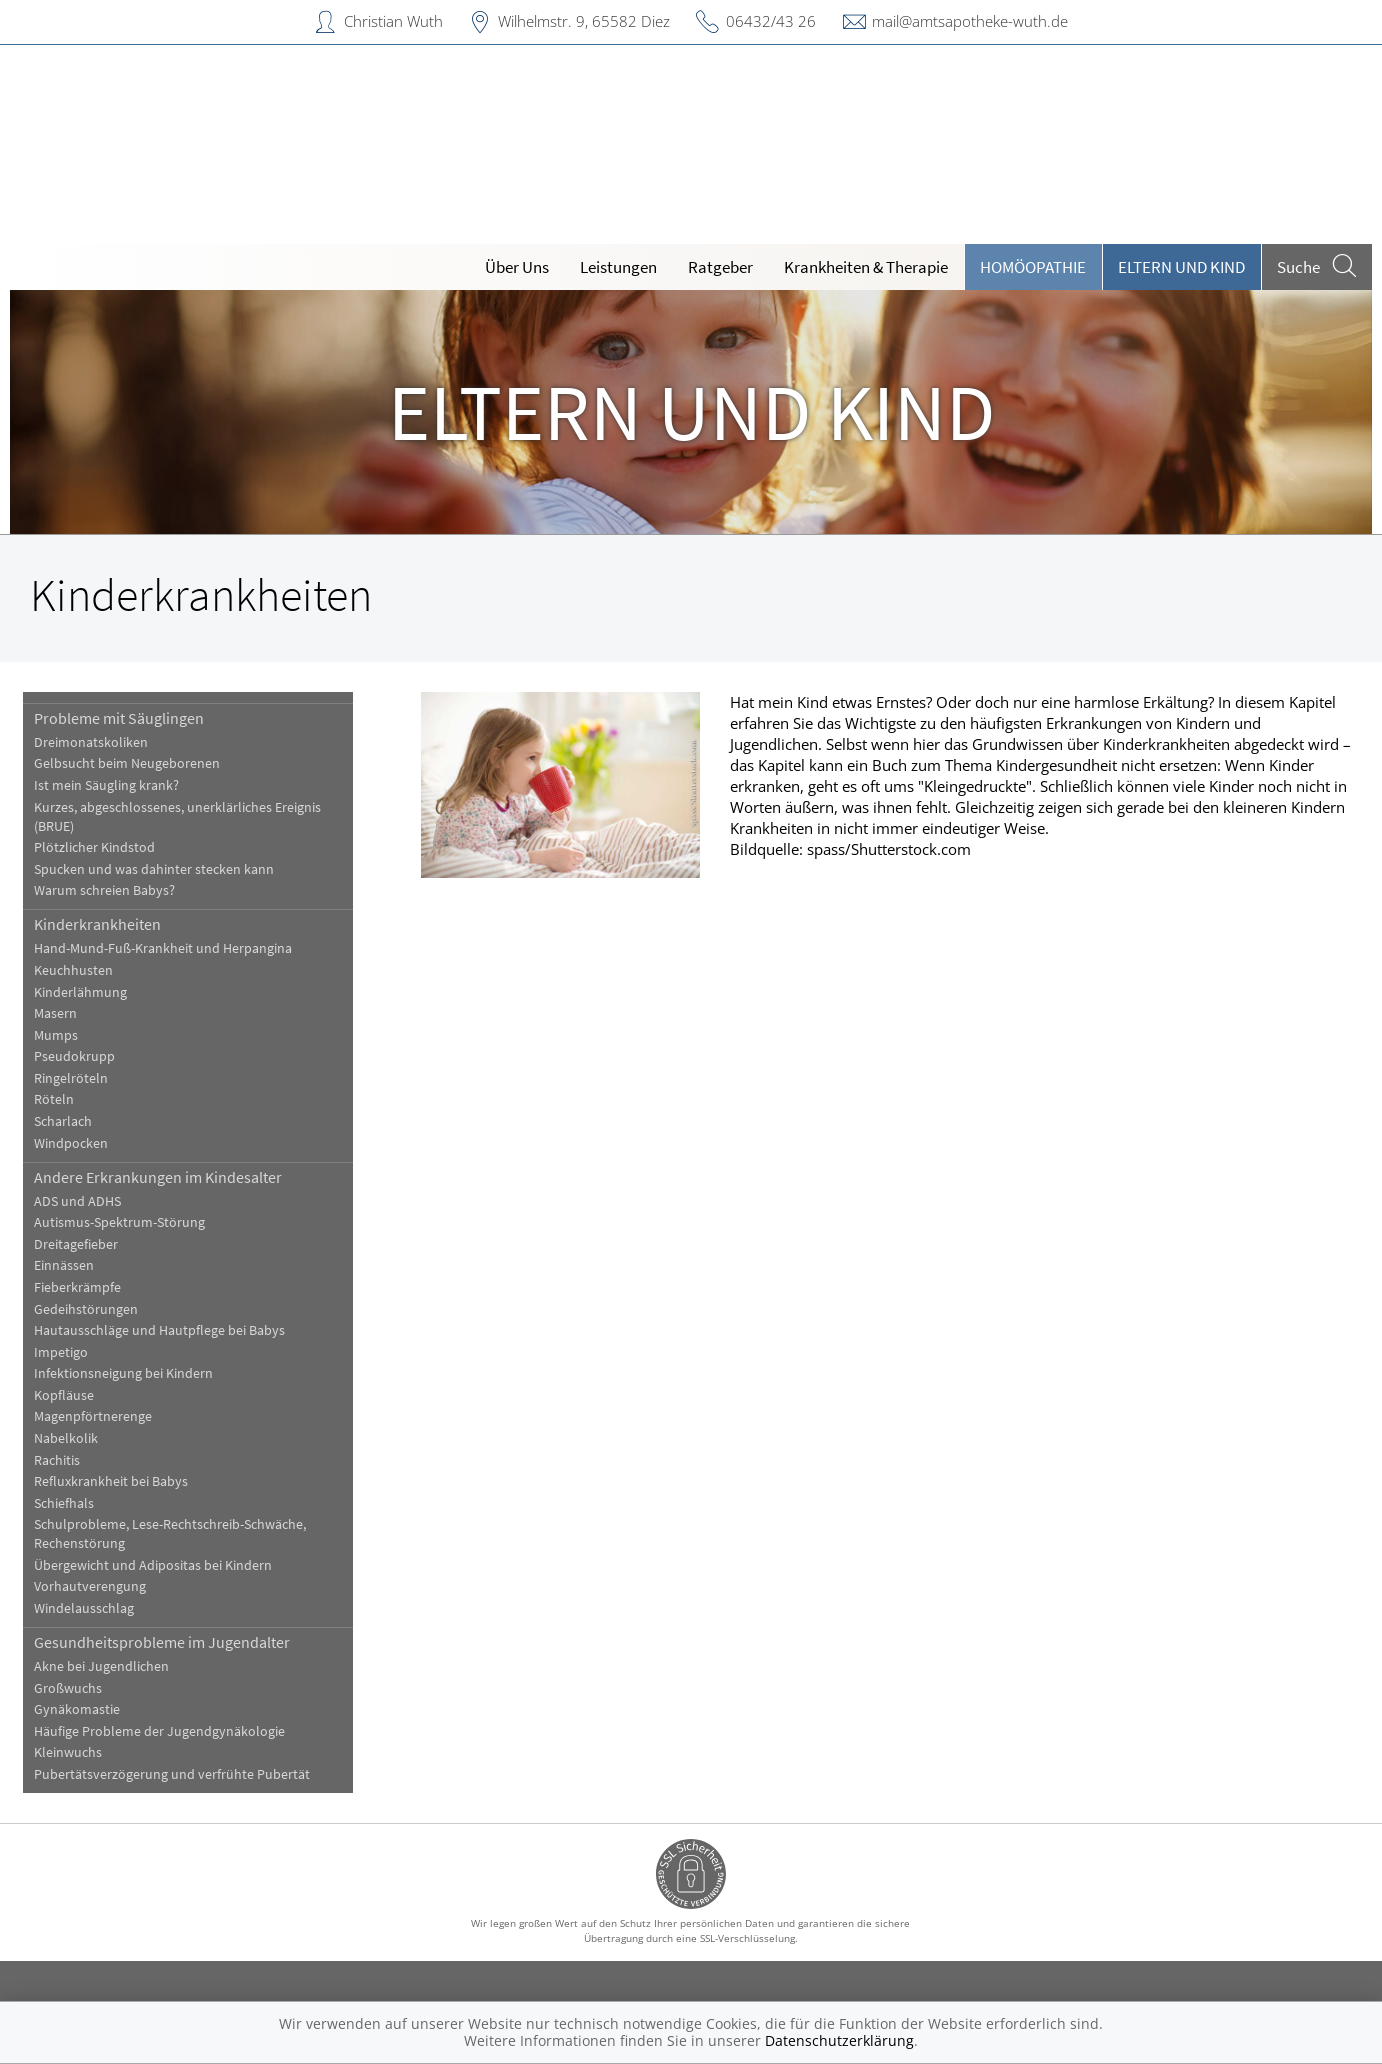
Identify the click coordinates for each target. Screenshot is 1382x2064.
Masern (55, 1013)
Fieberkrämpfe (77, 1287)
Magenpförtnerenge (93, 1416)
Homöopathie (1033, 267)
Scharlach (63, 1121)
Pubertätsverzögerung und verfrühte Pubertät (172, 1774)
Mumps (56, 1035)
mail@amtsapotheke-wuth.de (970, 21)
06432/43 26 (771, 21)
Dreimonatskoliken (91, 742)
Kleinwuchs (68, 1752)
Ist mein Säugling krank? (106, 785)
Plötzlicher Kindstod (94, 847)
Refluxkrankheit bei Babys (111, 1481)
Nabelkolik (66, 1438)
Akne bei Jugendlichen (101, 1666)
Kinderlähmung (80, 992)
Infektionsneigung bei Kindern (123, 1373)
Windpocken (71, 1143)
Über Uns (517, 267)
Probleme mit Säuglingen (119, 718)
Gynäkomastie (77, 1709)
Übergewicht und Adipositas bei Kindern (153, 1565)
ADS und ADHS (77, 1201)
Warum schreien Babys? (104, 890)
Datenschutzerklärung (839, 2040)
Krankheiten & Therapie (866, 267)
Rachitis (57, 1460)
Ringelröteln (71, 1078)
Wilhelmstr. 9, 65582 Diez (584, 21)
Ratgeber (720, 267)
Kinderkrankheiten (97, 924)
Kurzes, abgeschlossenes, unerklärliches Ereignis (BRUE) (177, 817)
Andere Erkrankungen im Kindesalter (158, 1177)
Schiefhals (64, 1503)
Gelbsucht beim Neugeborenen (127, 763)
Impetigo (61, 1352)
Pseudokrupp (74, 1056)
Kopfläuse (64, 1395)
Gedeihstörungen (86, 1309)
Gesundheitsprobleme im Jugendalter (162, 1642)
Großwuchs (68, 1688)
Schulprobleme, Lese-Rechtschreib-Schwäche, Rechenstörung (170, 1534)
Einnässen (64, 1265)
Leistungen (618, 267)
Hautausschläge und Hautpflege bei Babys (159, 1330)
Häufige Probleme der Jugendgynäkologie (159, 1731)
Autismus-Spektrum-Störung (119, 1222)
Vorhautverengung (90, 1586)
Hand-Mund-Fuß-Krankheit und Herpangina (163, 948)
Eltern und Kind (1181, 267)
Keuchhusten (73, 970)
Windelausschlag (84, 1608)
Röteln (54, 1099)
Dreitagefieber (76, 1244)
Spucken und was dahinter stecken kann (154, 869)
